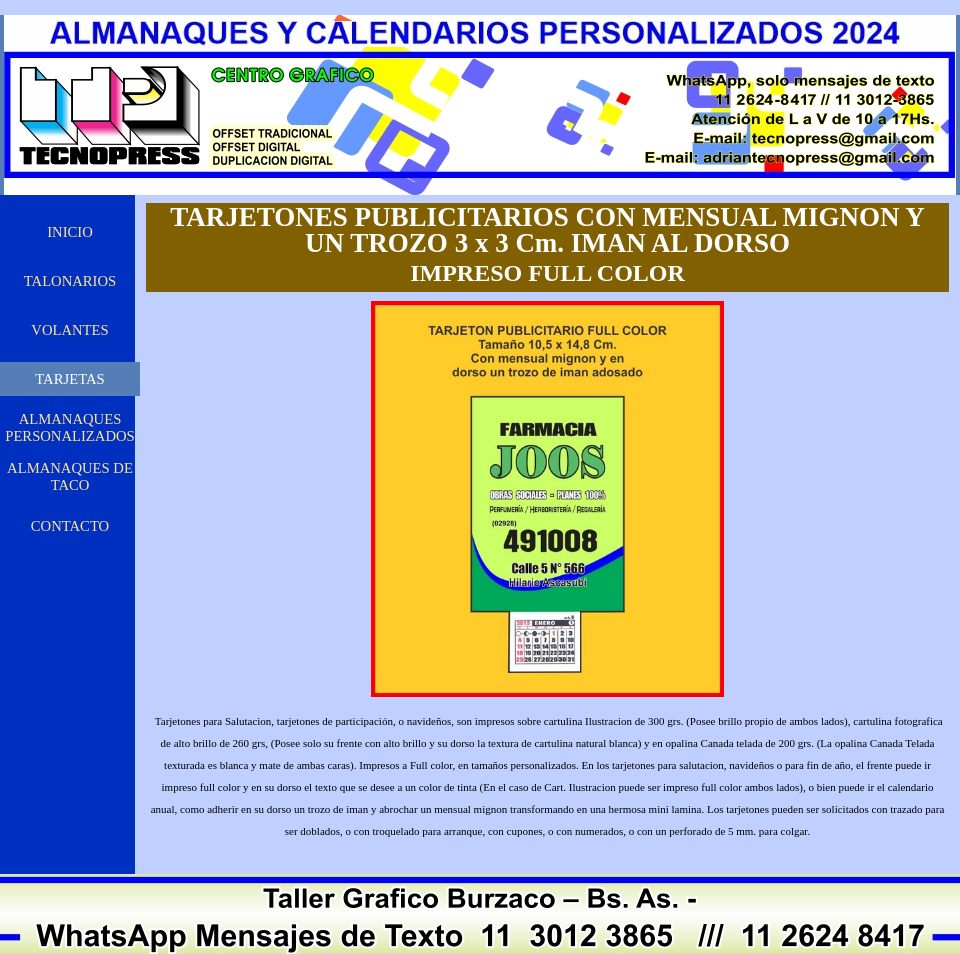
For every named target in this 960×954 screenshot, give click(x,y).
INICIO (70, 232)
